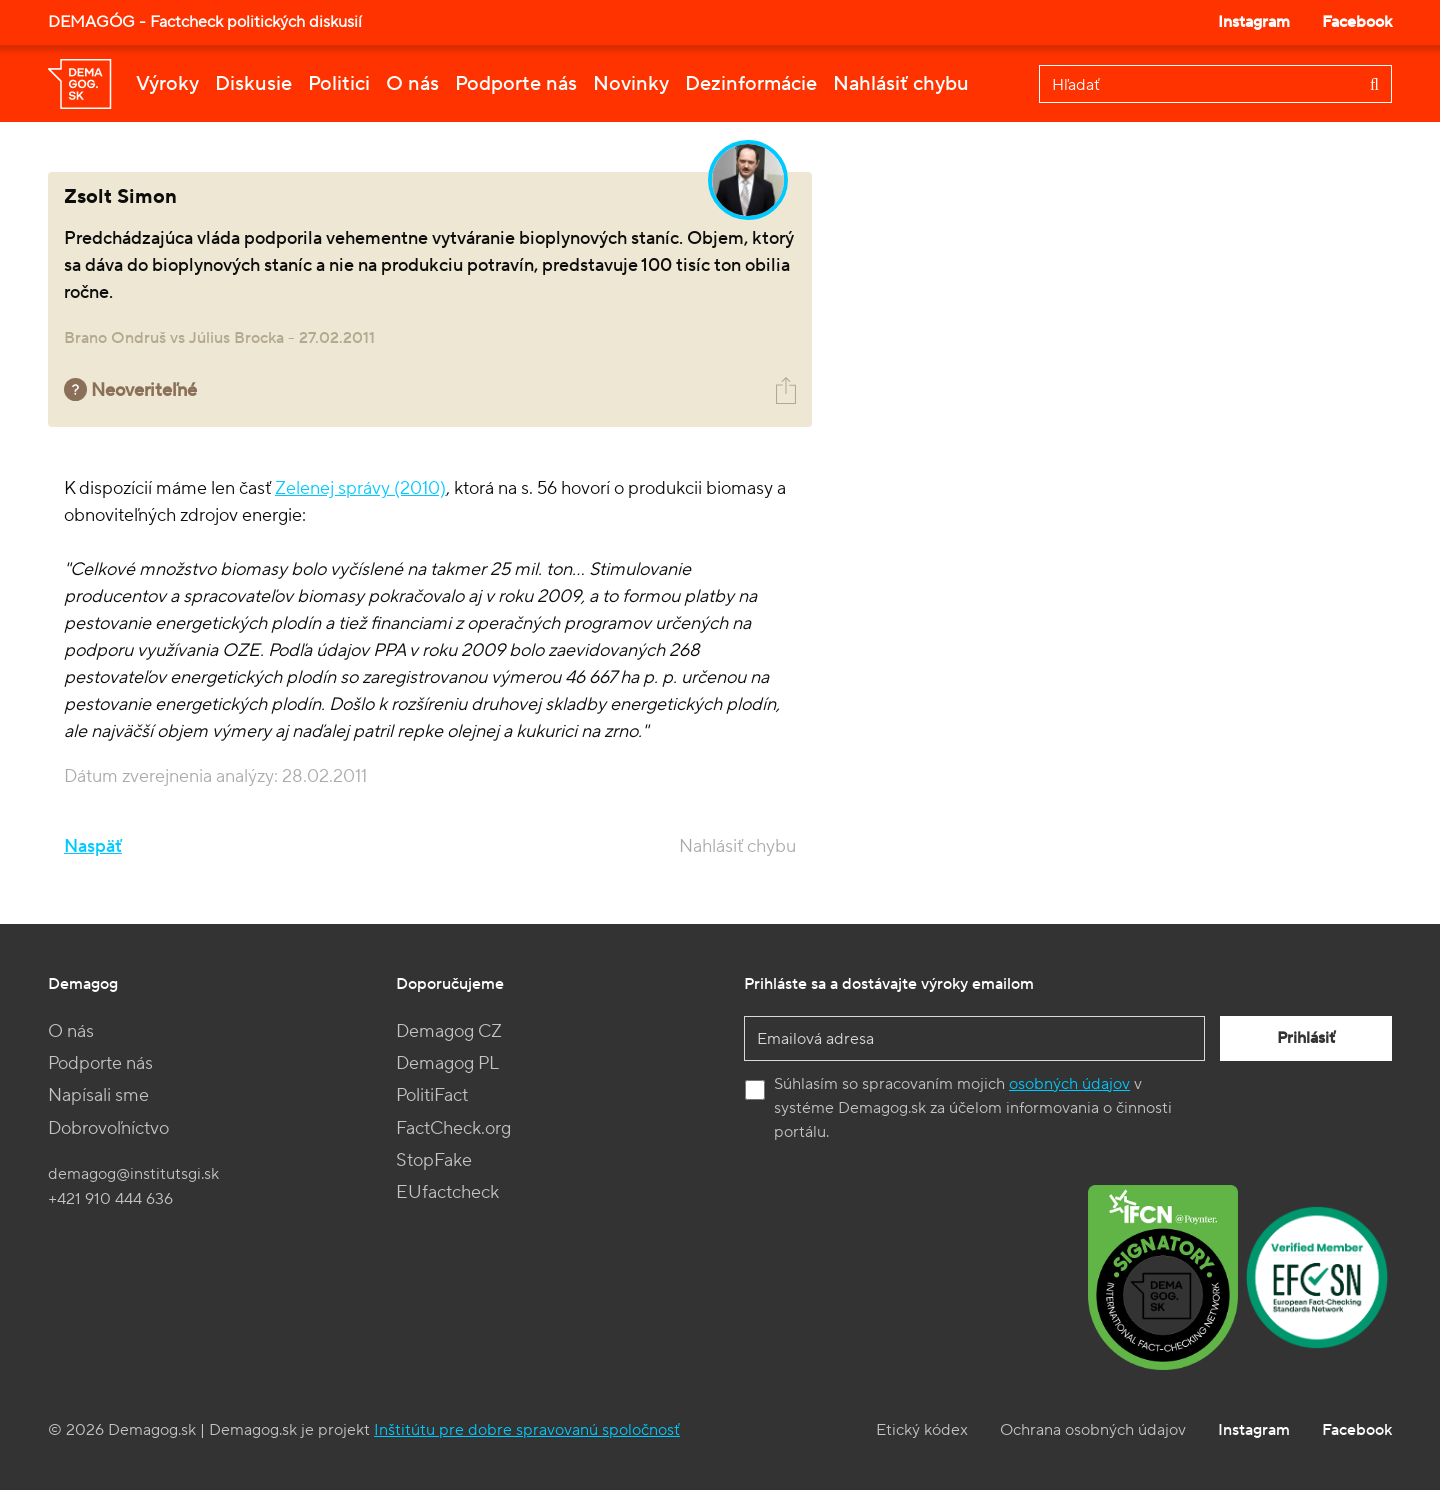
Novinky (631, 84)
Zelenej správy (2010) (360, 488)
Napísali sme (98, 1095)
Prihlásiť (1306, 1038)
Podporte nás (516, 84)
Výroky (167, 84)
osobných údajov (1069, 1084)
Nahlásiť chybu (901, 84)
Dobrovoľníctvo (108, 1128)
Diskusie (253, 84)
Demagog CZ (449, 1031)
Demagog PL (447, 1063)
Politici (339, 84)
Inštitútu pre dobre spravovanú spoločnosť (527, 1430)
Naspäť (93, 846)
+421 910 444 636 (110, 1199)
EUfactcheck (447, 1192)
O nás (412, 84)
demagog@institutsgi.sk (133, 1174)
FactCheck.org (453, 1128)
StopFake (434, 1160)
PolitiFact (432, 1095)
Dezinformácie (751, 84)
